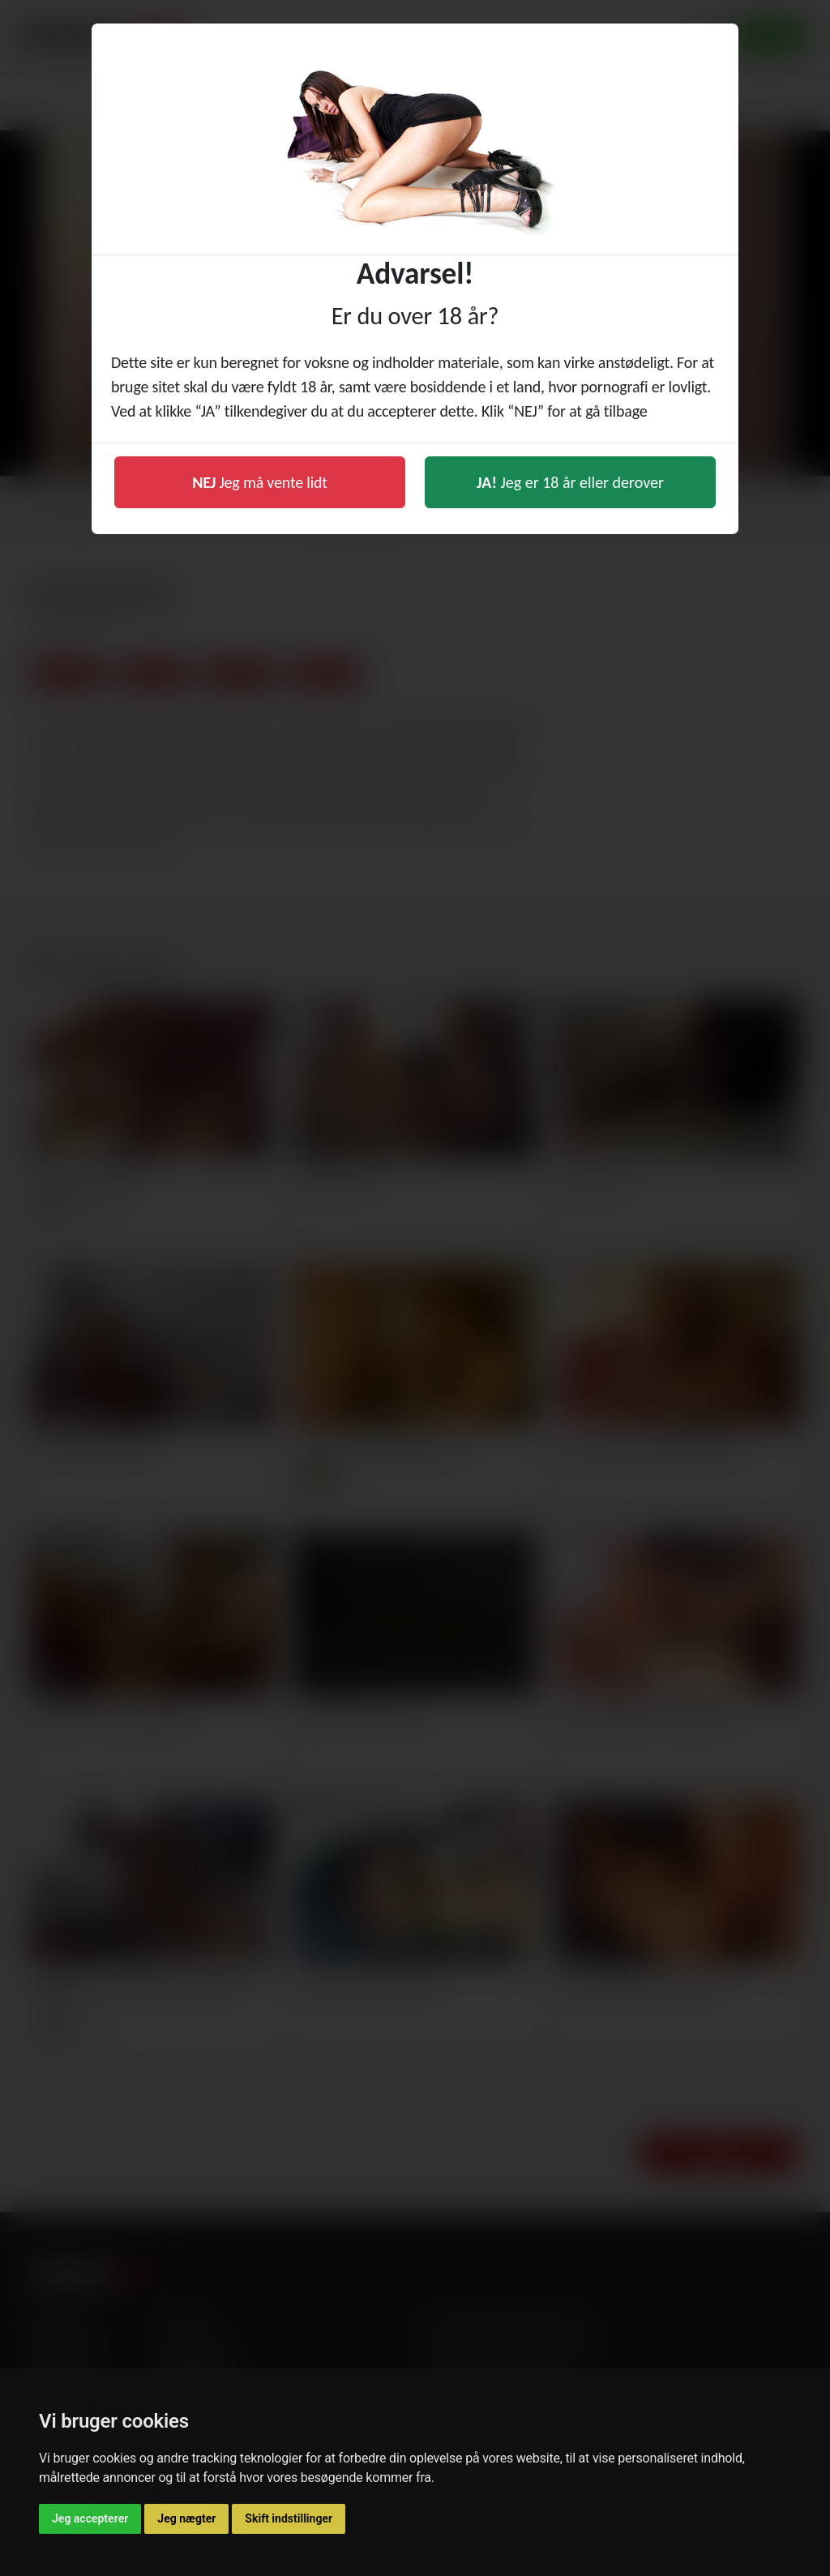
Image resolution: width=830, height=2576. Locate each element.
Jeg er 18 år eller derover (570, 482)
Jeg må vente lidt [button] (259, 482)
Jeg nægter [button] (186, 2518)
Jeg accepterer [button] (90, 2518)
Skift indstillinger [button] (288, 2518)
